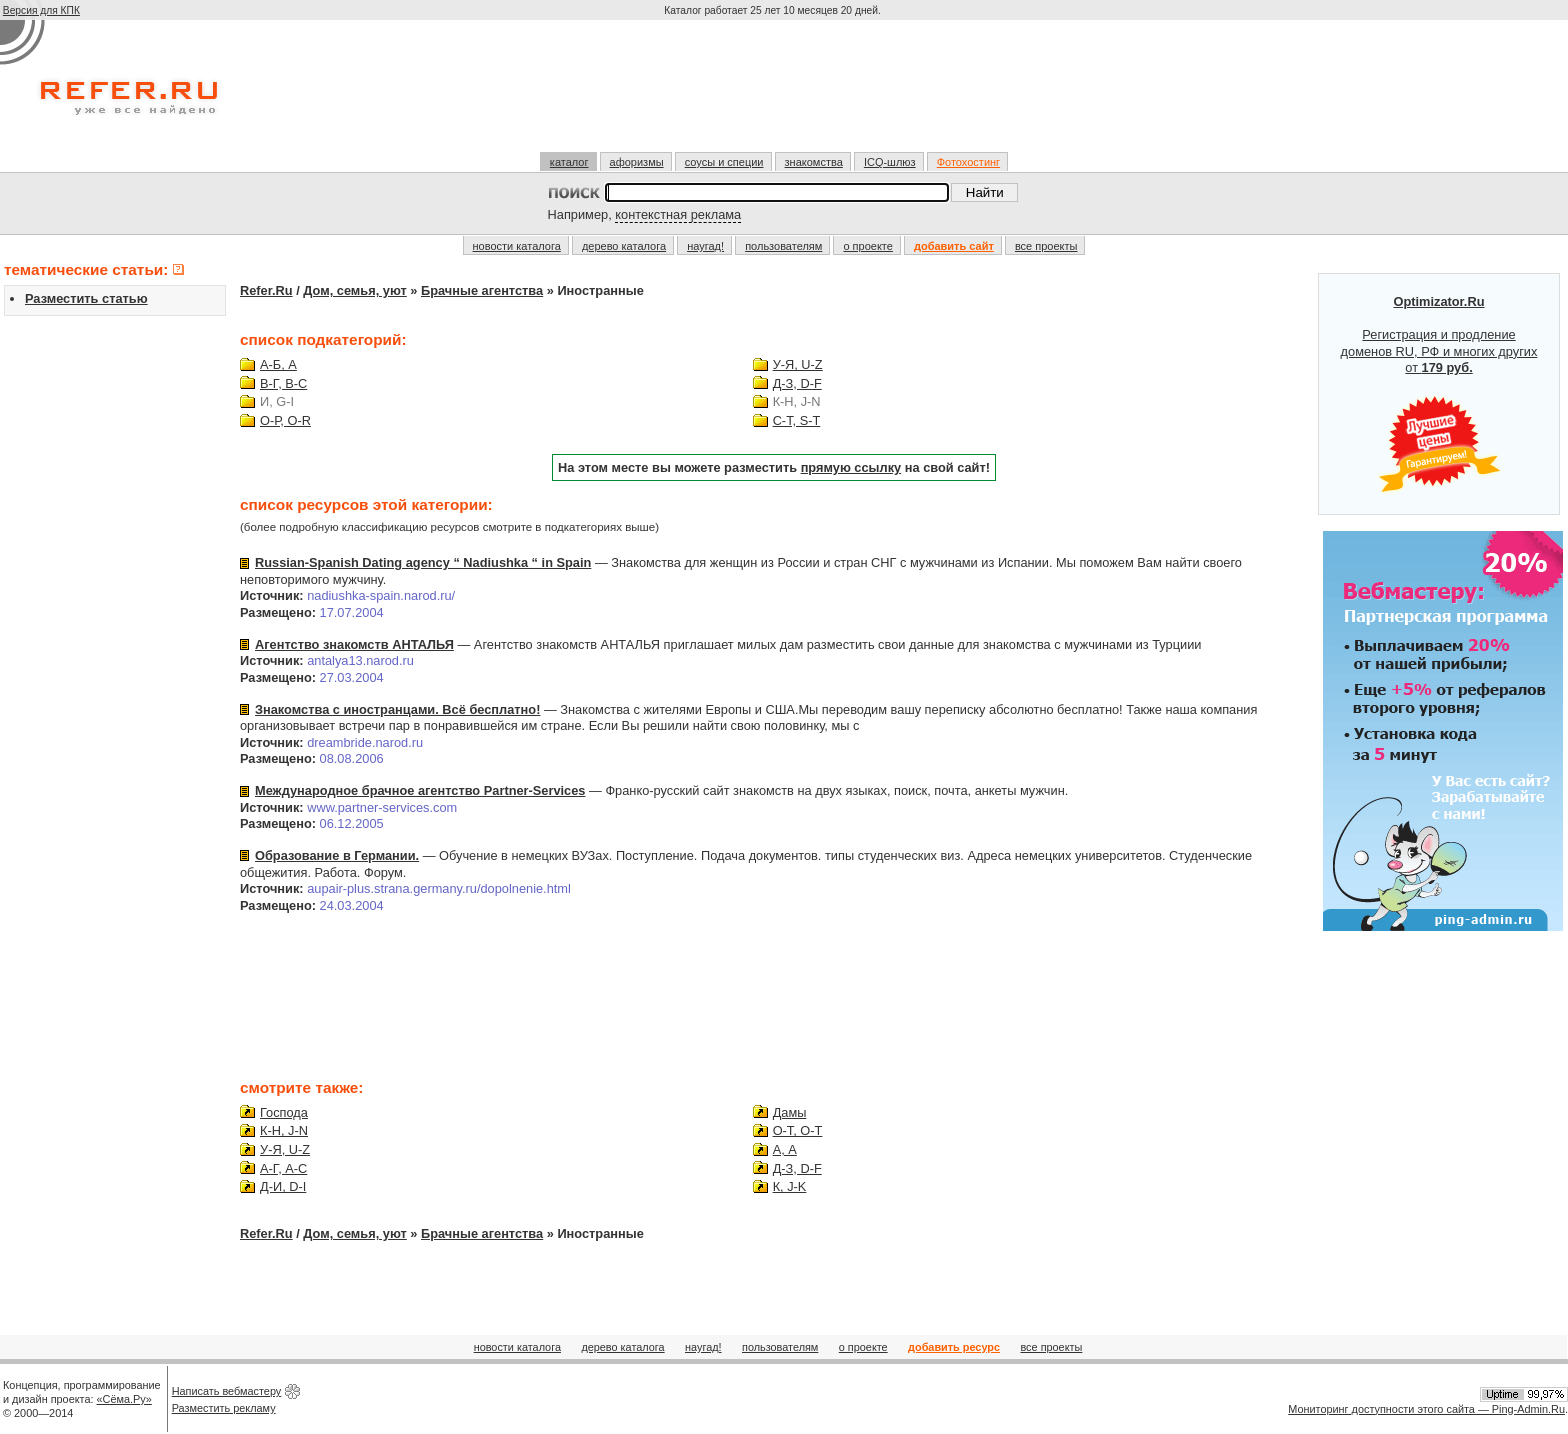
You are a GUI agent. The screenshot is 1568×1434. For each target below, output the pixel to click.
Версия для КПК (41, 10)
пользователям (783, 246)
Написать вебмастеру (227, 1391)
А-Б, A (278, 364)
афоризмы (637, 162)
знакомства (814, 162)
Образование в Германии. (337, 855)
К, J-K (790, 1186)
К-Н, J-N (284, 1130)
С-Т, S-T (797, 420)
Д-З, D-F (797, 383)
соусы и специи (724, 162)
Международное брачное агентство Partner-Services (420, 790)
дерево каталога (624, 246)
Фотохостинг (968, 162)
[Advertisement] (775, 94)
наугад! (705, 246)
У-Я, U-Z (798, 364)
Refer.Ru (266, 290)
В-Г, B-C (283, 383)
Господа (284, 1112)
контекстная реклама (678, 214)
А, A (785, 1149)
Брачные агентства (482, 290)
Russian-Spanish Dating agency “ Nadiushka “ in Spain (423, 562)
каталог (569, 162)
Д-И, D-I (283, 1186)
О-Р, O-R (285, 420)
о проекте (867, 246)
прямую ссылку (851, 467)
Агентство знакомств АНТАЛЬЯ (354, 644)
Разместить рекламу (224, 1408)
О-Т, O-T (798, 1130)
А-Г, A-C (283, 1168)
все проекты (1046, 246)
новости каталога (517, 246)
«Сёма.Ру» (124, 1399)
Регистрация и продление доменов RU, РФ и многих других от (1439, 394)
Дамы (790, 1112)
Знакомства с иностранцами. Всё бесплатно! (397, 709)
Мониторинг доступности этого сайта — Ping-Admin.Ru (1426, 1409)
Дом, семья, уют (354, 290)
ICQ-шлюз (890, 162)
